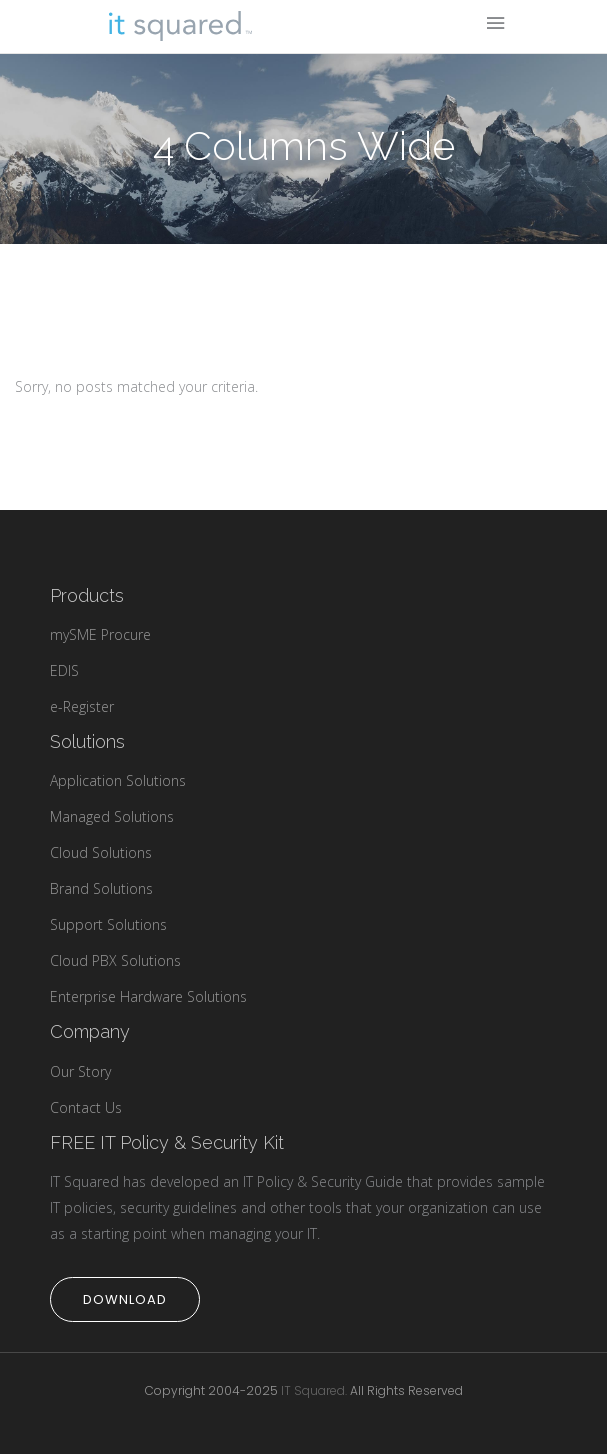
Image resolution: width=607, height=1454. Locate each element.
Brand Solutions (101, 888)
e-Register (82, 706)
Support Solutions (108, 924)
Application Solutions (118, 780)
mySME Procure (100, 634)
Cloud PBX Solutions (115, 960)
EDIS (64, 670)
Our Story (80, 1071)
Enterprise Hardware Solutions (148, 996)
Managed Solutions (112, 816)
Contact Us (86, 1107)
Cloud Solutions (101, 852)
